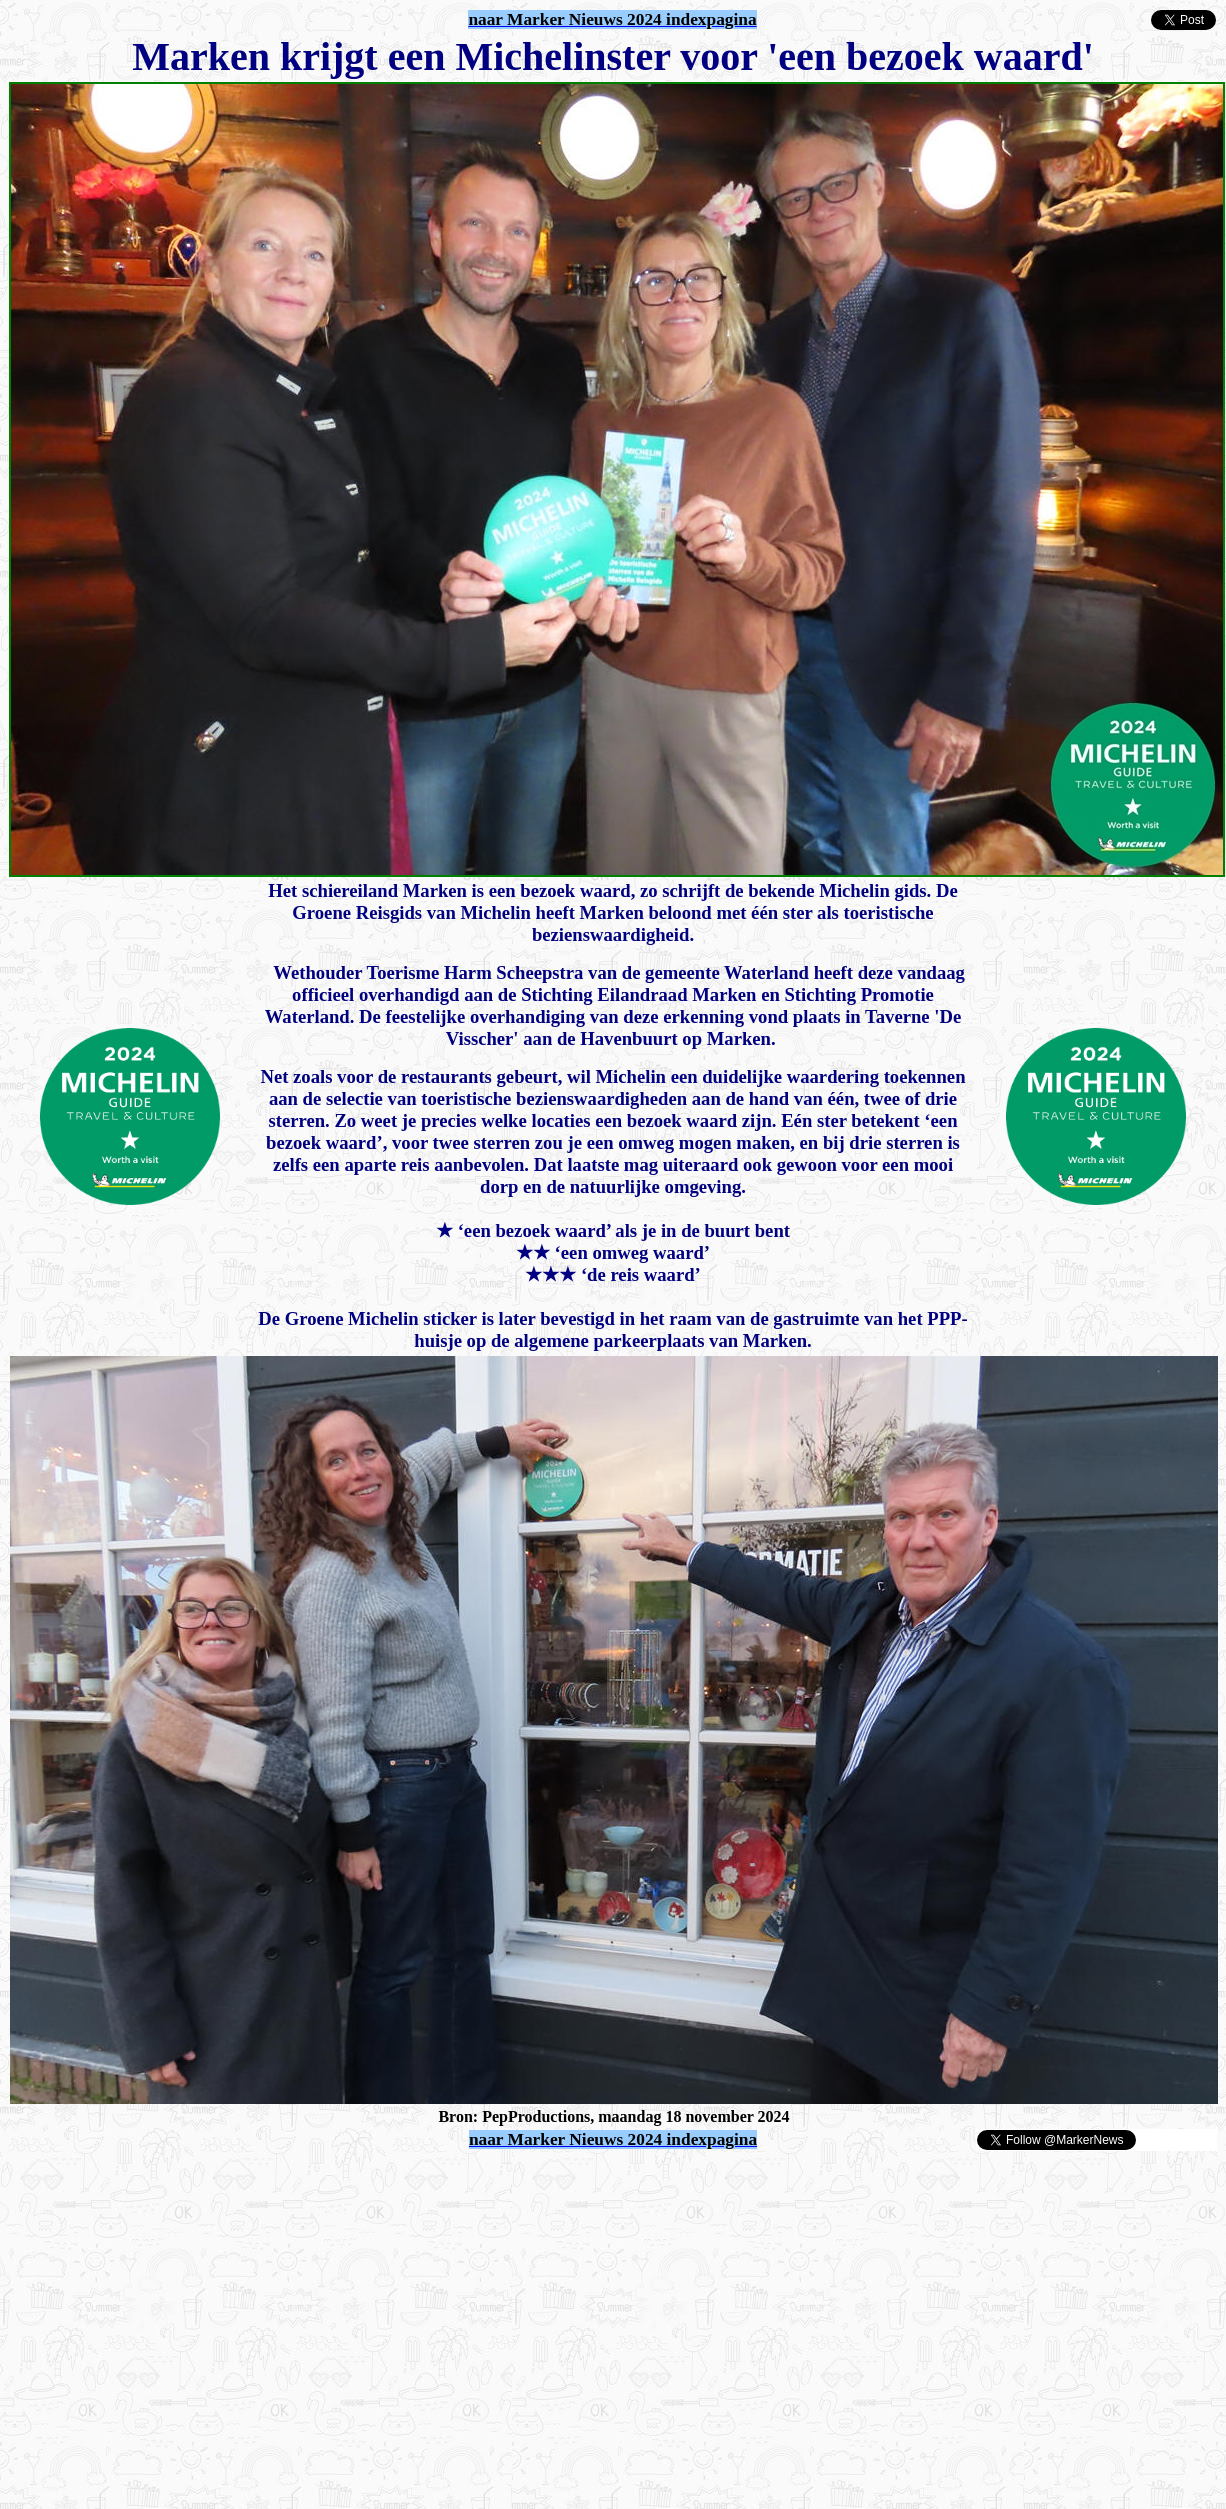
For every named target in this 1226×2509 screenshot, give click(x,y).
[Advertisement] (242, 2182)
